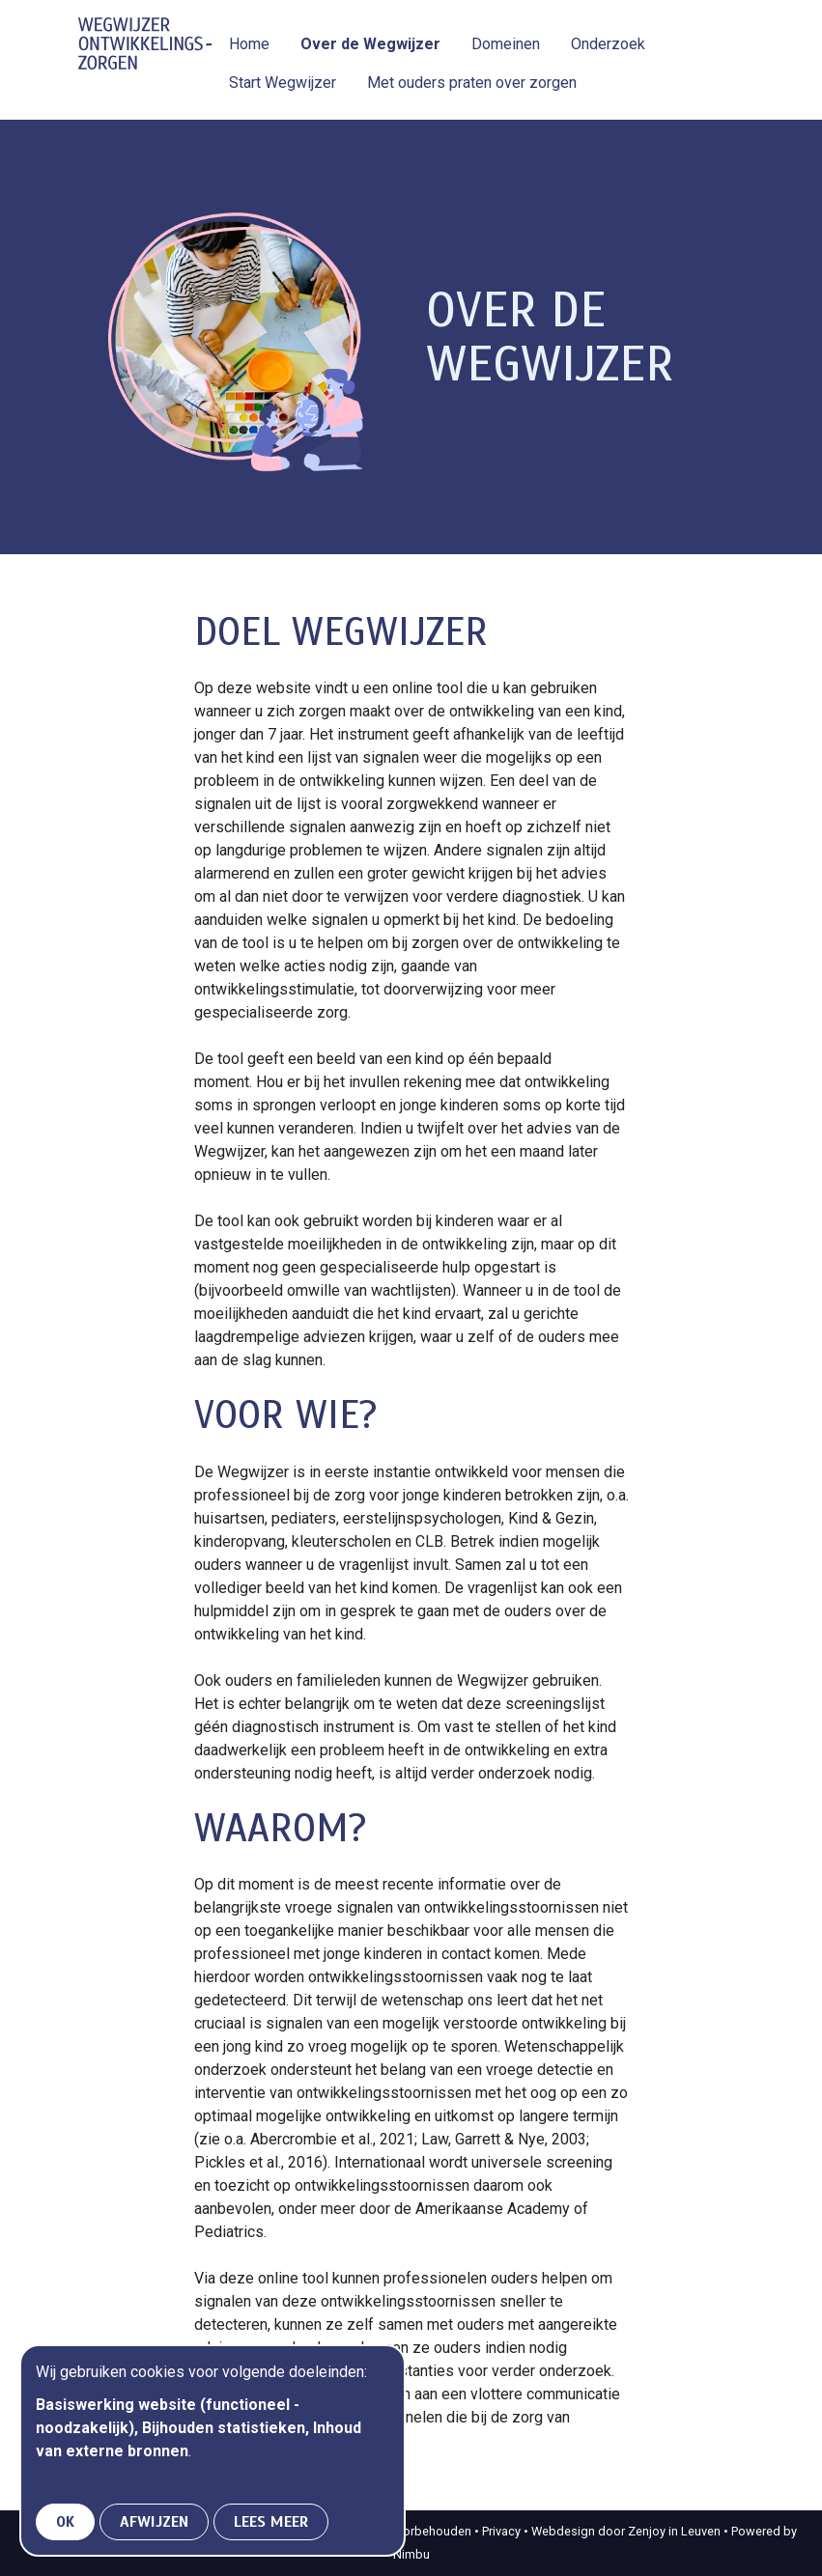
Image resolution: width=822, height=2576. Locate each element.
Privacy (501, 2531)
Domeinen (505, 44)
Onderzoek (608, 44)
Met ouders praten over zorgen (472, 82)
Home (249, 44)
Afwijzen (154, 2522)
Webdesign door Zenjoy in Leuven (626, 2531)
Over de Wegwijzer (370, 44)
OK (65, 2522)
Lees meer (271, 2522)
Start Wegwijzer (282, 82)
